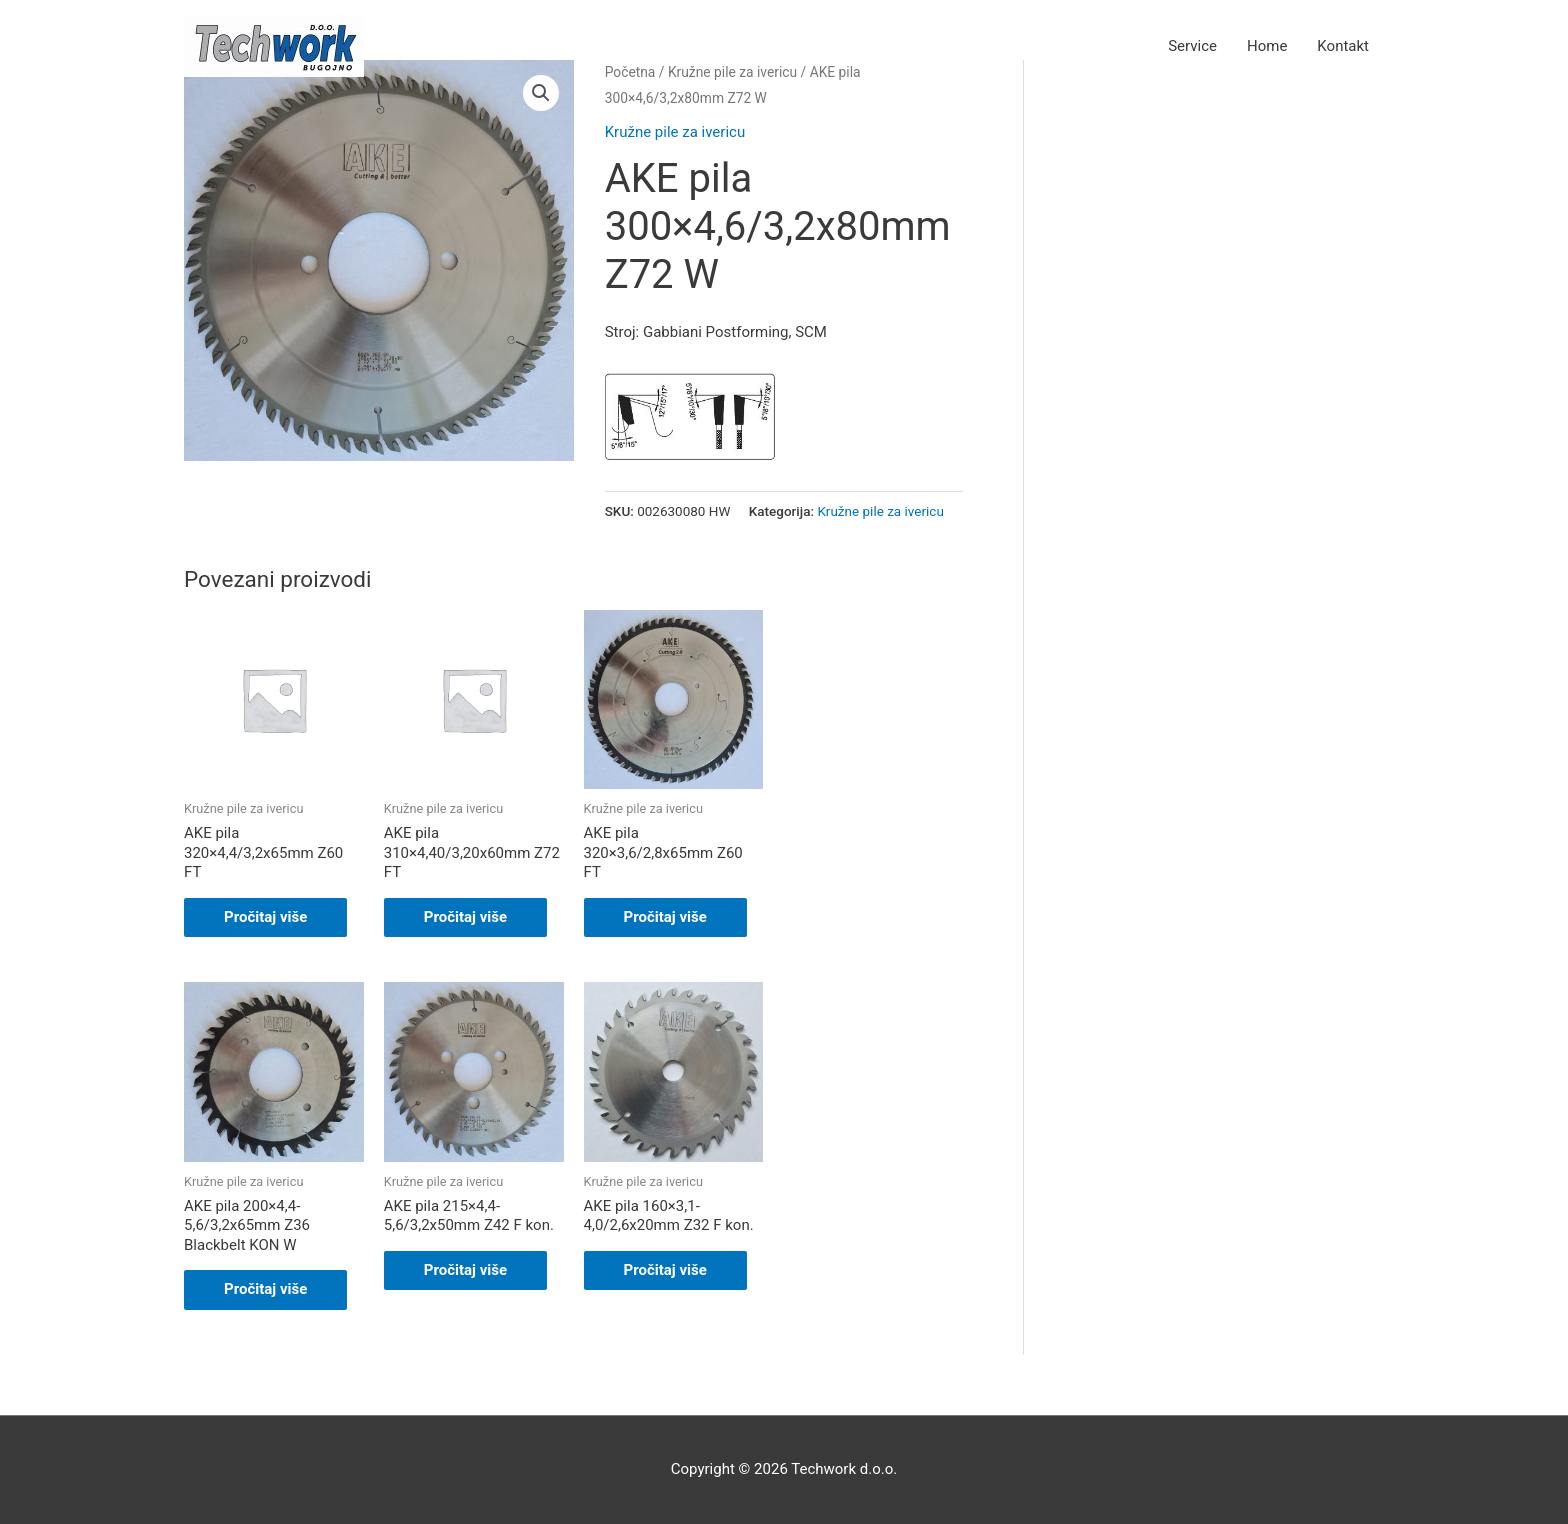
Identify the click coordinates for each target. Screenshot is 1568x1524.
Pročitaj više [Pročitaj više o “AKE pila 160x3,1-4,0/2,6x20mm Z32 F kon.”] (665, 1270)
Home (1267, 46)
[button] (541, 93)
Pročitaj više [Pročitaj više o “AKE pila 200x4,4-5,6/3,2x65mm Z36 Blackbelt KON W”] (265, 1289)
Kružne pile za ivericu (675, 132)
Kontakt (1343, 46)
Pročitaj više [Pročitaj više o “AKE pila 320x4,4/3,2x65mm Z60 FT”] (265, 917)
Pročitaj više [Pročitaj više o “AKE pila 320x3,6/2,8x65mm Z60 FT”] (665, 917)
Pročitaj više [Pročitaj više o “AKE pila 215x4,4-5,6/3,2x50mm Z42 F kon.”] (465, 1270)
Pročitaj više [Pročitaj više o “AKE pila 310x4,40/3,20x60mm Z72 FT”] (465, 917)
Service (1192, 46)
